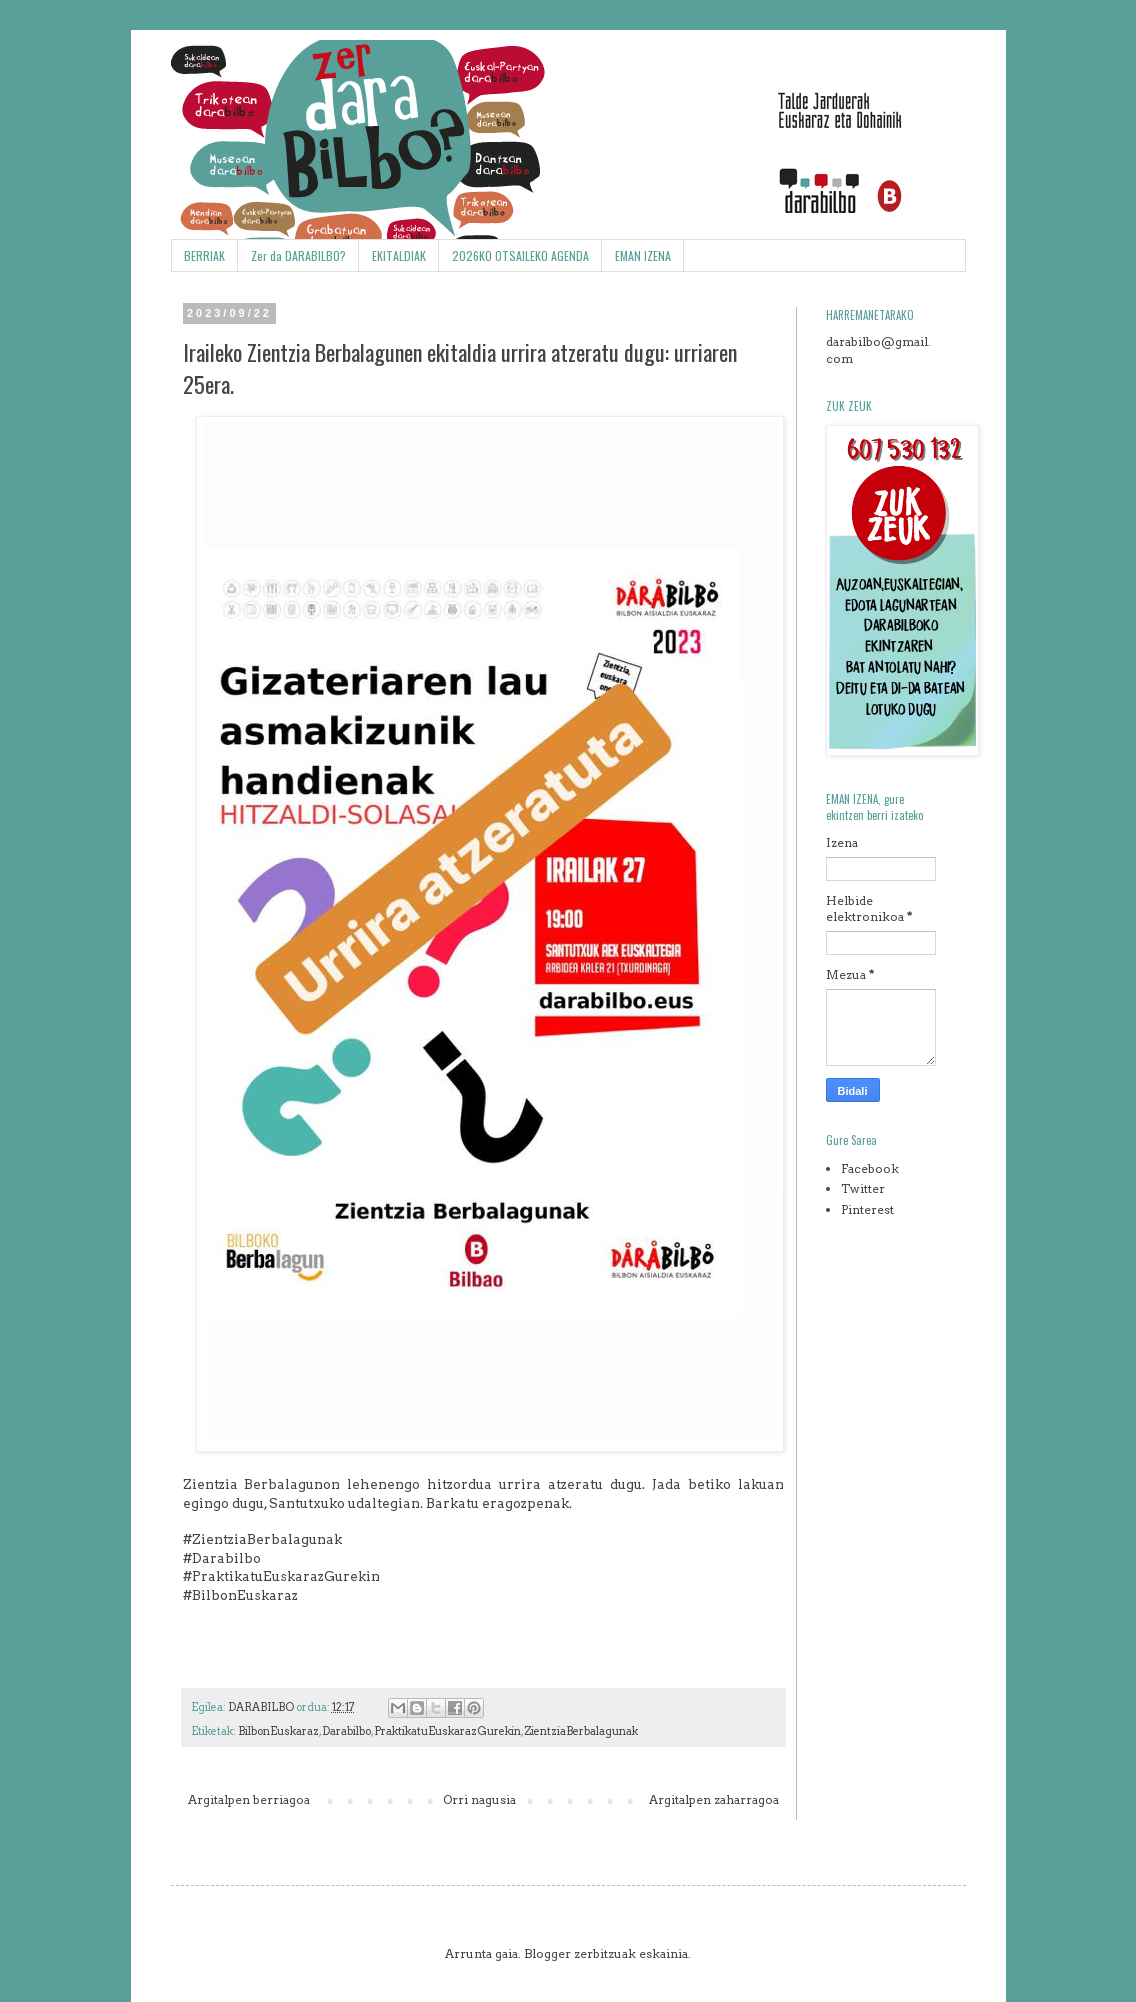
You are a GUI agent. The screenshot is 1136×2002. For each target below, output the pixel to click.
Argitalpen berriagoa (249, 1799)
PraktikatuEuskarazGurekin (447, 1731)
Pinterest (867, 1209)
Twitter (863, 1188)
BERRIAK (204, 255)
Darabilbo (346, 1731)
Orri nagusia (479, 1799)
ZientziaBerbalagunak (581, 1731)
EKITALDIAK (399, 255)
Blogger (547, 1953)
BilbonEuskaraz (278, 1731)
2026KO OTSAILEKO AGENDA (520, 255)
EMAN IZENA (643, 255)
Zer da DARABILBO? (298, 255)
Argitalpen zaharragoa (714, 1799)
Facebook (870, 1168)
